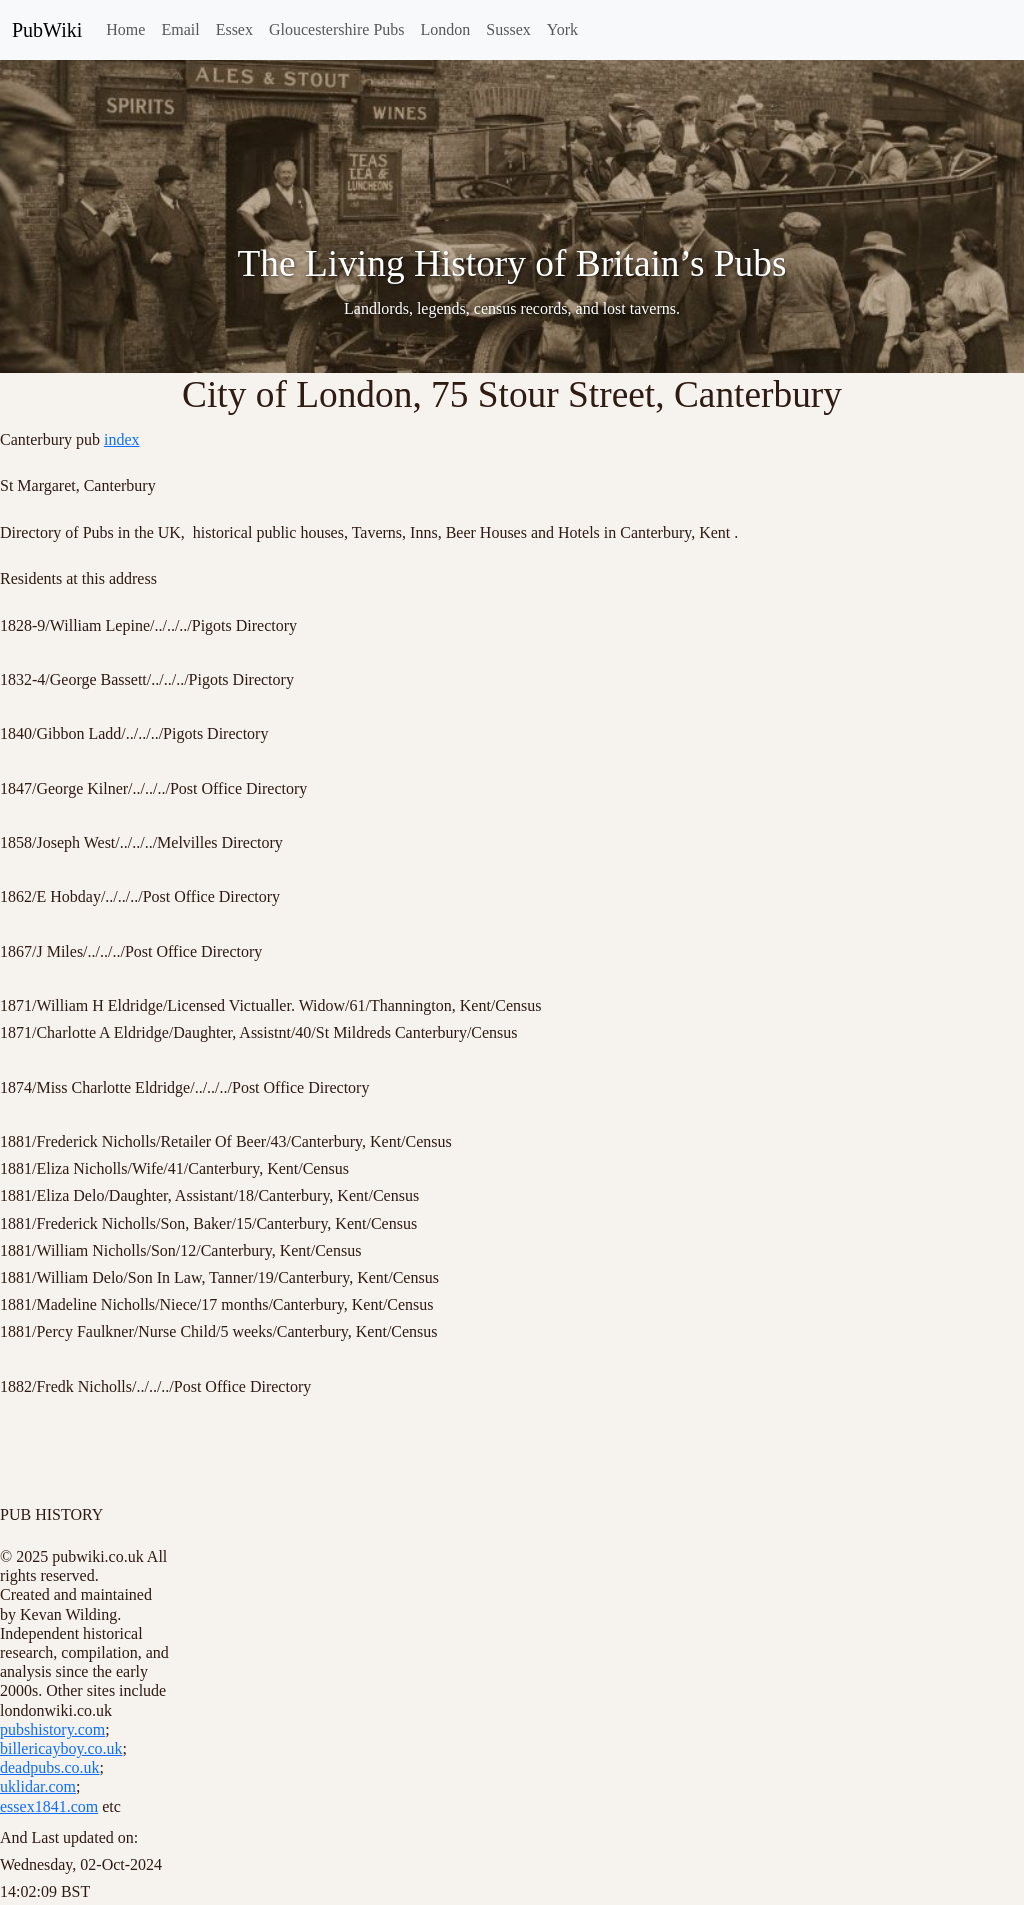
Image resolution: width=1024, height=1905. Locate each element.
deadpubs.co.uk (50, 1767)
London (446, 29)
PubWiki (47, 30)
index (122, 439)
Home (125, 29)
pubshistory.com (52, 1729)
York (562, 29)
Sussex (508, 29)
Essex (234, 29)
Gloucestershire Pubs (337, 29)
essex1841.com (49, 1806)
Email (180, 29)
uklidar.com (38, 1786)
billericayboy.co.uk (61, 1748)
